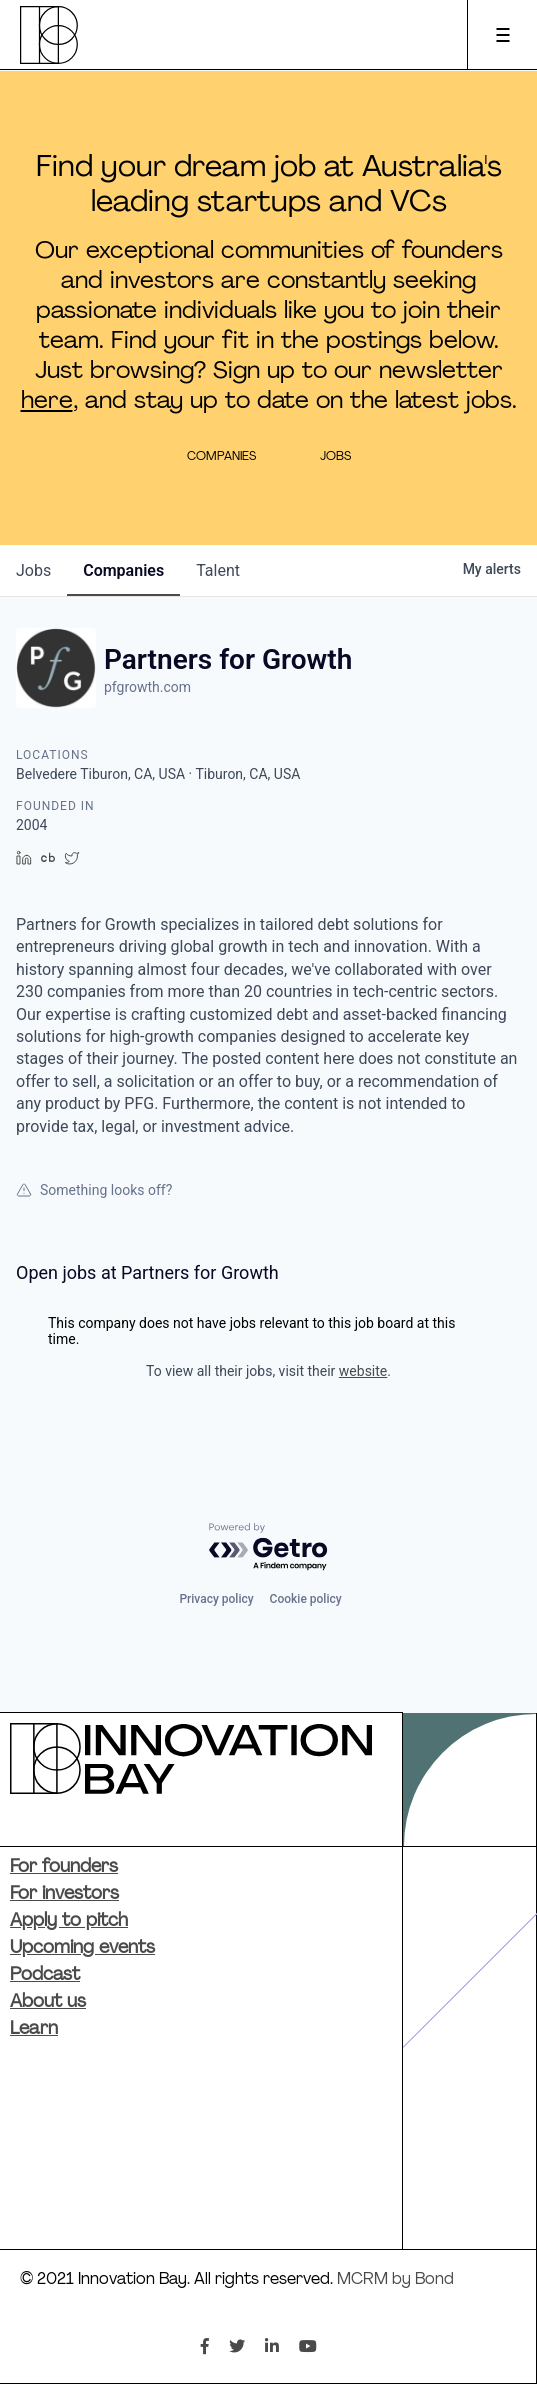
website (363, 1371)
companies (123, 570)
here (47, 402)
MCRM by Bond (395, 2280)
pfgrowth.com (147, 687)
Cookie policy (306, 1599)
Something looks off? (94, 1190)
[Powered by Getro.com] (269, 1547)
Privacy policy (216, 1599)
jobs (33, 570)
